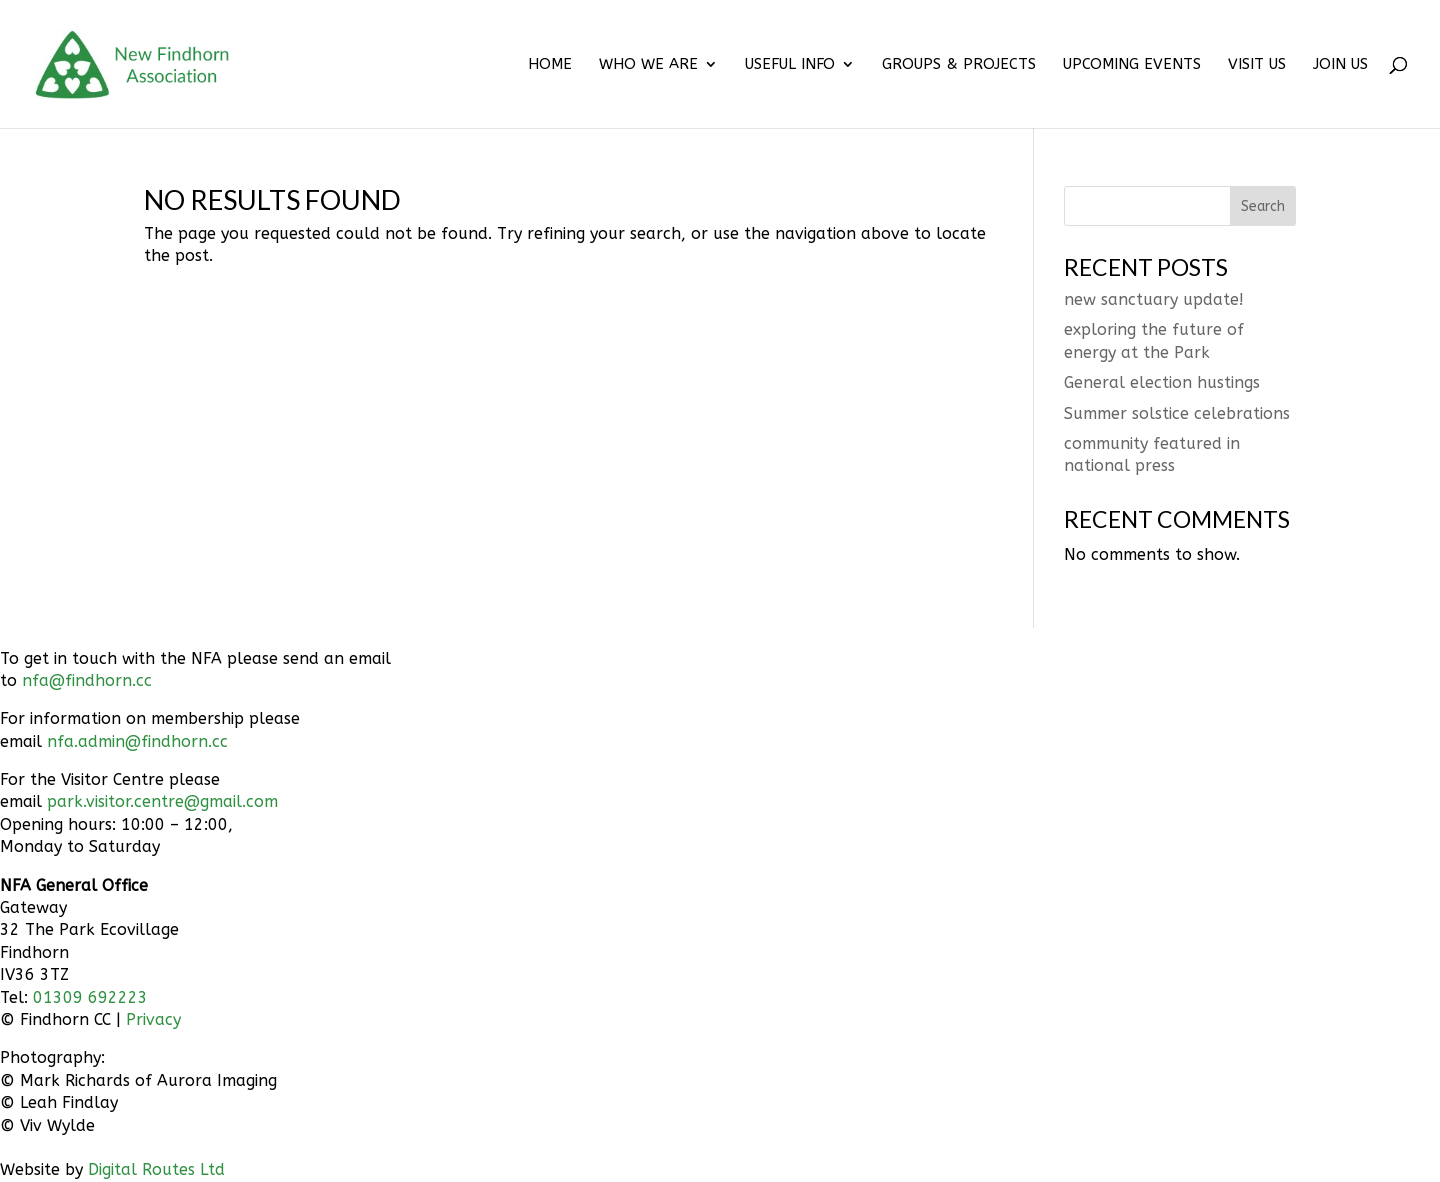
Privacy (153, 1019)
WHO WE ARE (648, 65)
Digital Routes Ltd (156, 1169)
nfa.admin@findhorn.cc (137, 741)
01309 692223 (90, 997)
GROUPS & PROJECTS (959, 65)
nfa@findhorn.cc (87, 680)
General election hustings (1162, 382)
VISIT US (1257, 65)
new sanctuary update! (1154, 299)
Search (1263, 206)
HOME (550, 65)
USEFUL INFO (790, 65)
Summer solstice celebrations (1177, 413)
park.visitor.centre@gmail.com (162, 801)
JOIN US (1340, 65)
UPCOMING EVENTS (1132, 65)
